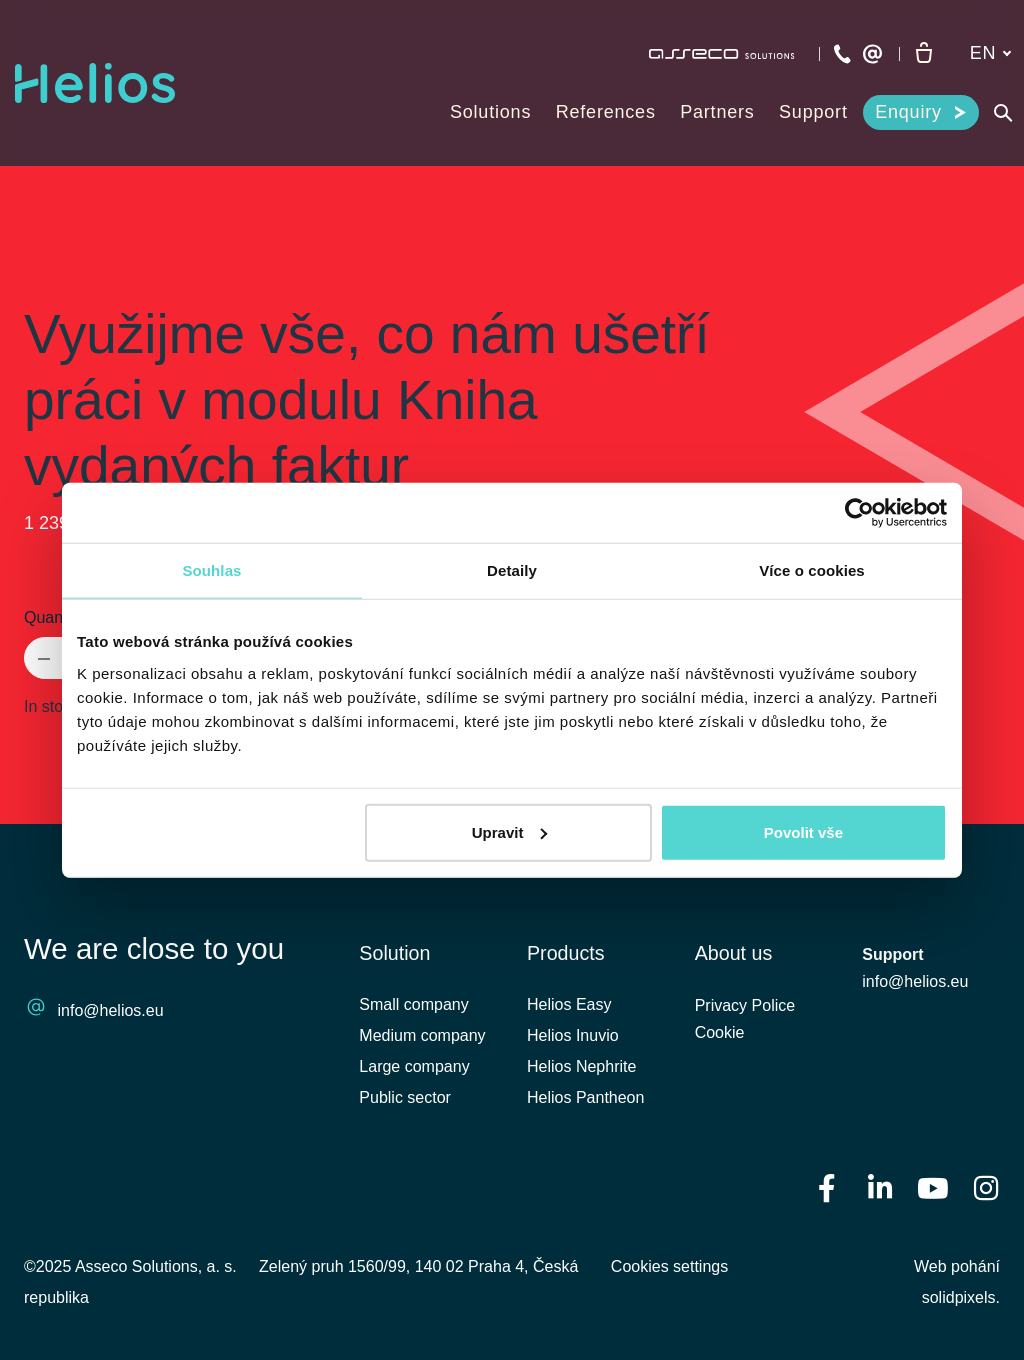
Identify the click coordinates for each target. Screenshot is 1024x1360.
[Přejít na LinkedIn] (880, 1187)
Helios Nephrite (581, 1066)
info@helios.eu (111, 1010)
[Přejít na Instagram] (986, 1187)
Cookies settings (669, 1266)
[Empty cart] (924, 54)
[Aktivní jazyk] (991, 53)
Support (892, 955)
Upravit (510, 831)
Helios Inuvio (573, 1035)
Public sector (405, 1098)
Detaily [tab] (512, 570)
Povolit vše (803, 831)
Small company (413, 1004)
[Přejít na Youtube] (933, 1187)
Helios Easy (569, 1004)
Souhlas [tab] (211, 570)
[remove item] (44, 658)
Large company (414, 1066)
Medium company (422, 1035)
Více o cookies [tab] (812, 570)
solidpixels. (961, 1297)
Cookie (720, 1035)
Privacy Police (745, 1007)
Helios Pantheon (585, 1098)
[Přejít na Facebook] (827, 1187)
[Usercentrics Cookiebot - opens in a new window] (859, 513)
